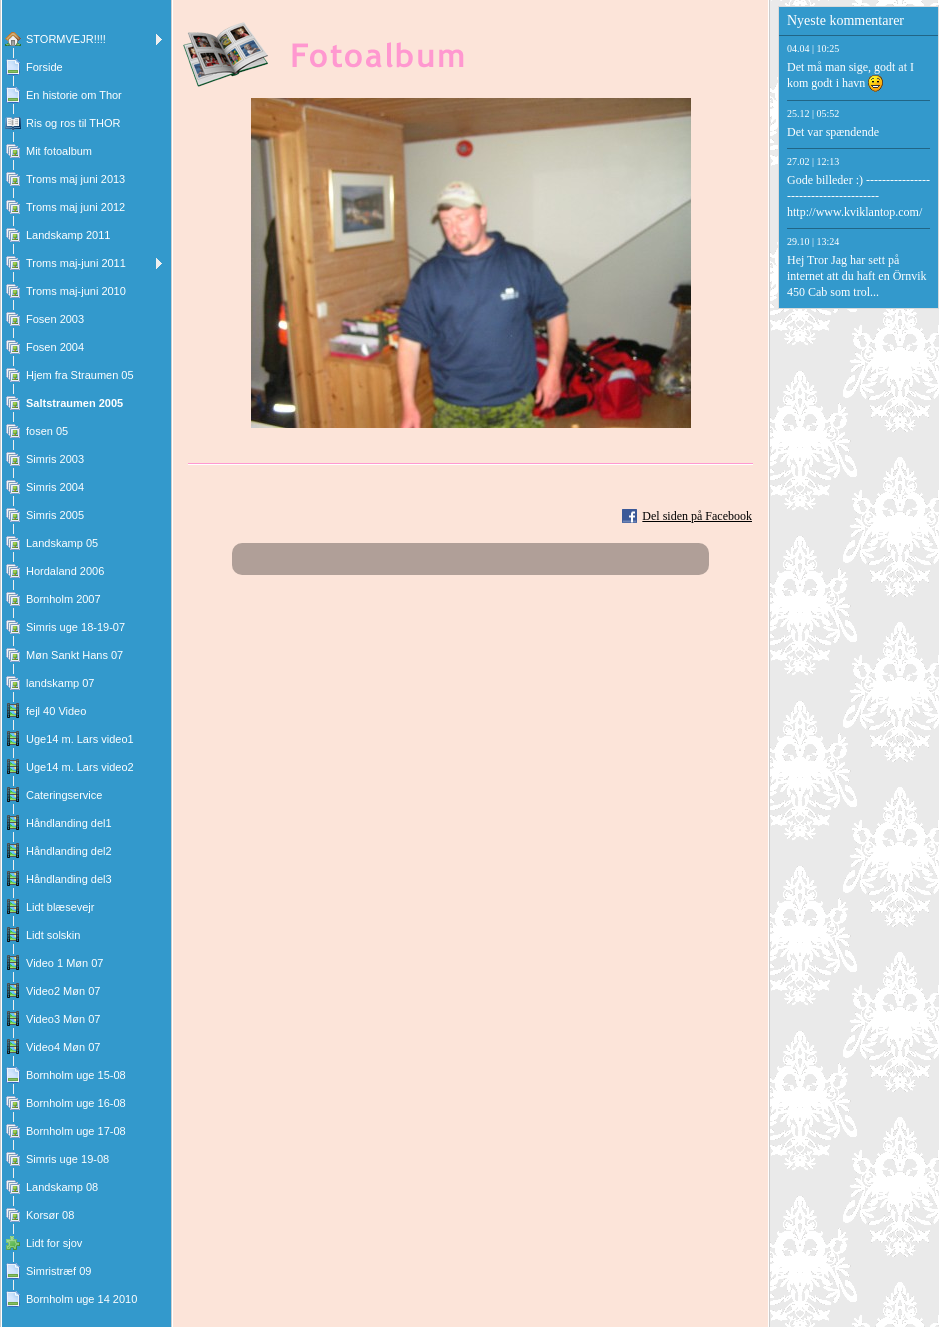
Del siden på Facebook (697, 516)
